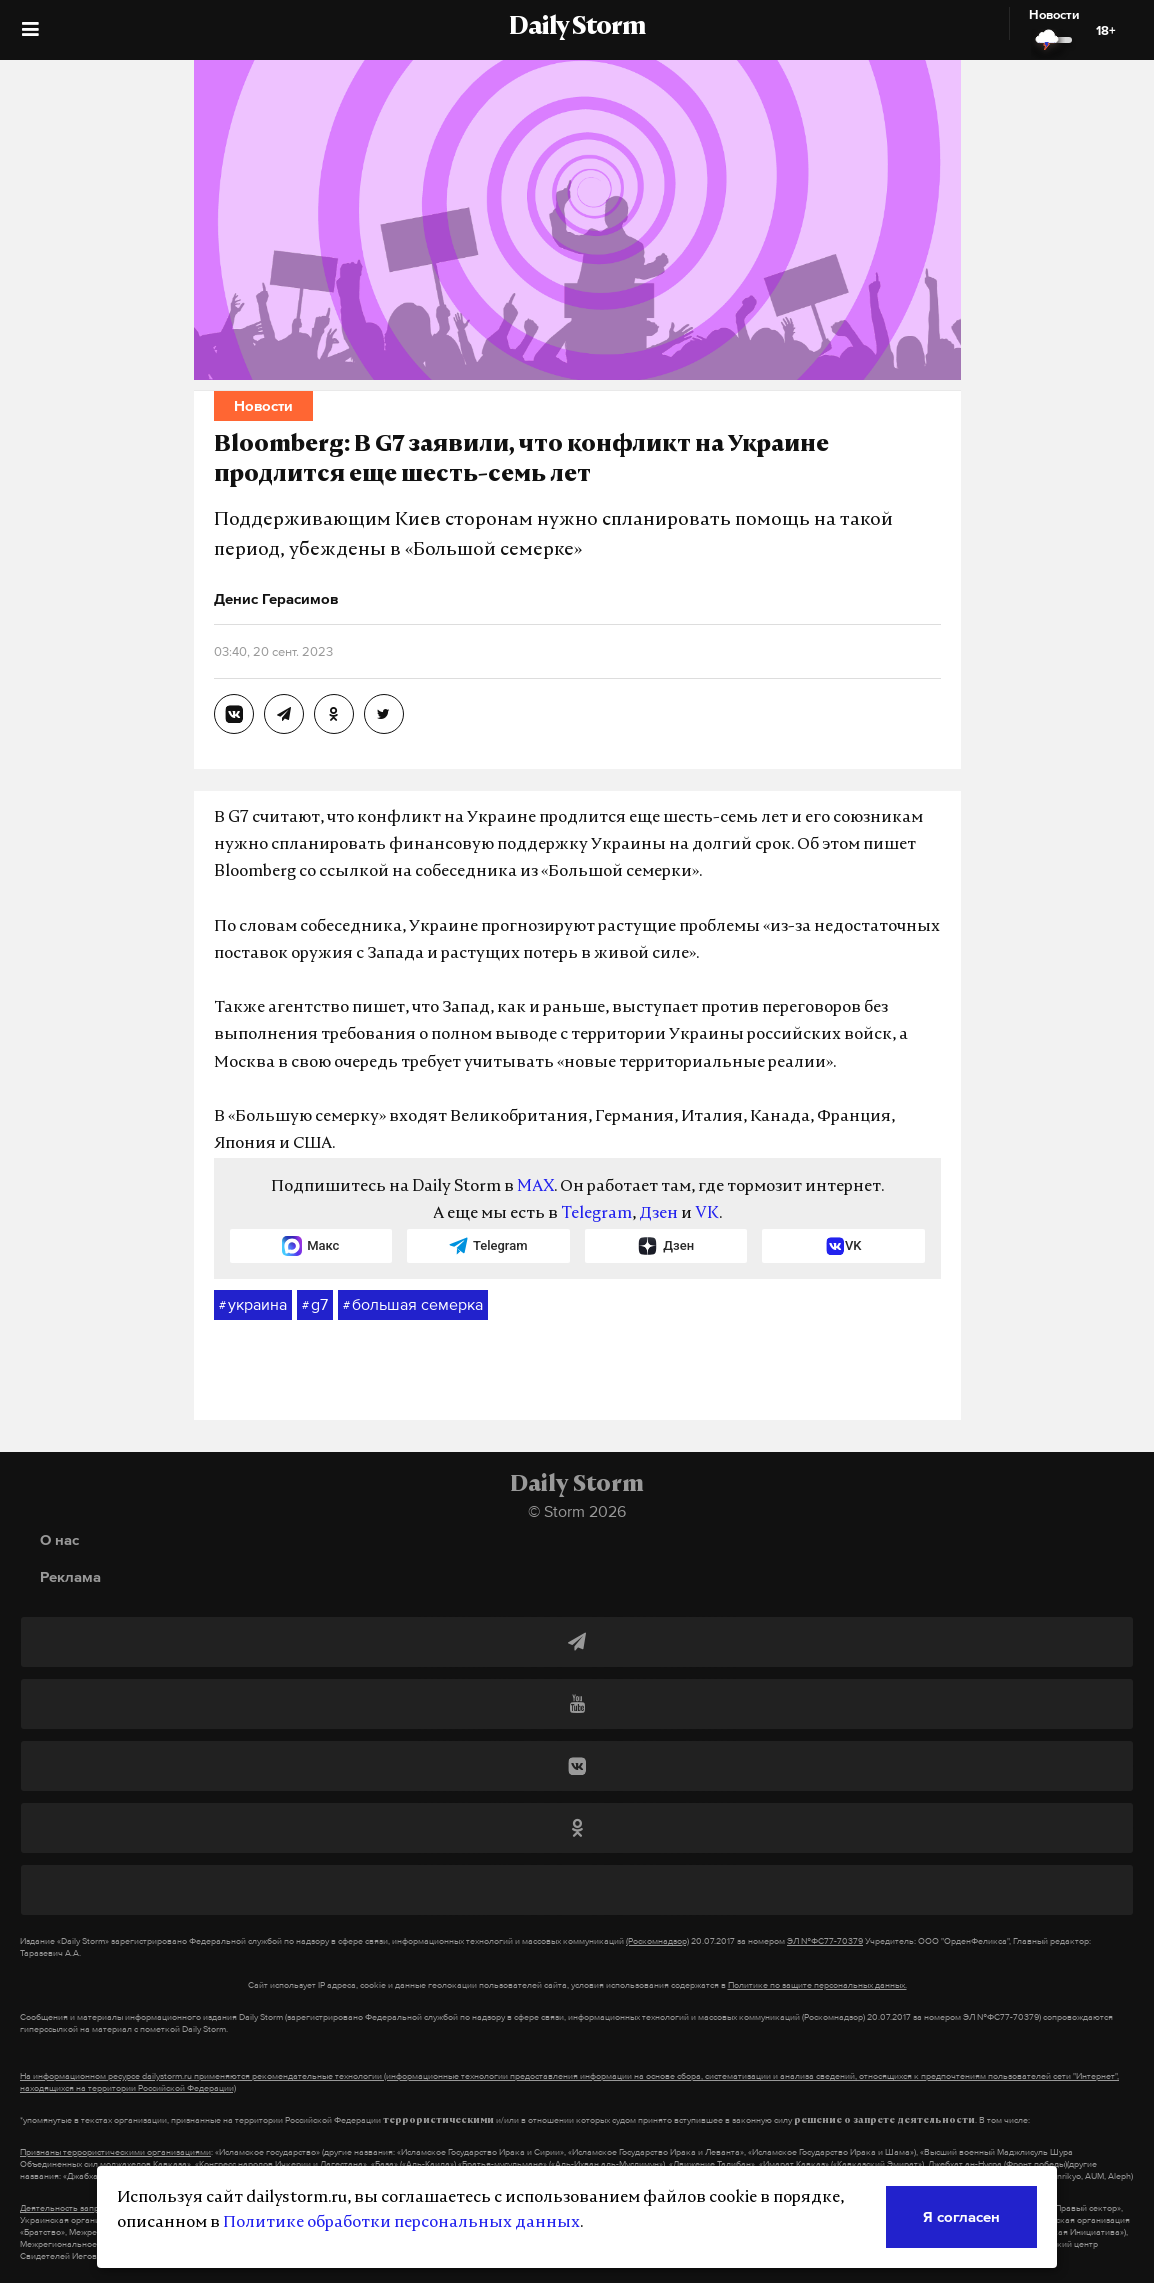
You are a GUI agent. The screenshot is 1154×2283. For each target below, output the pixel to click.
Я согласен (961, 2216)
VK (707, 1214)
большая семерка (413, 1305)
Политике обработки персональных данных (401, 2223)
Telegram (596, 1214)
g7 (315, 1305)
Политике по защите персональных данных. (817, 1985)
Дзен (658, 1214)
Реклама (70, 1576)
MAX (535, 1187)
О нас (59, 1539)
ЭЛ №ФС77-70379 (825, 1941)
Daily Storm (577, 28)
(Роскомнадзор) (657, 1941)
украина (253, 1305)
